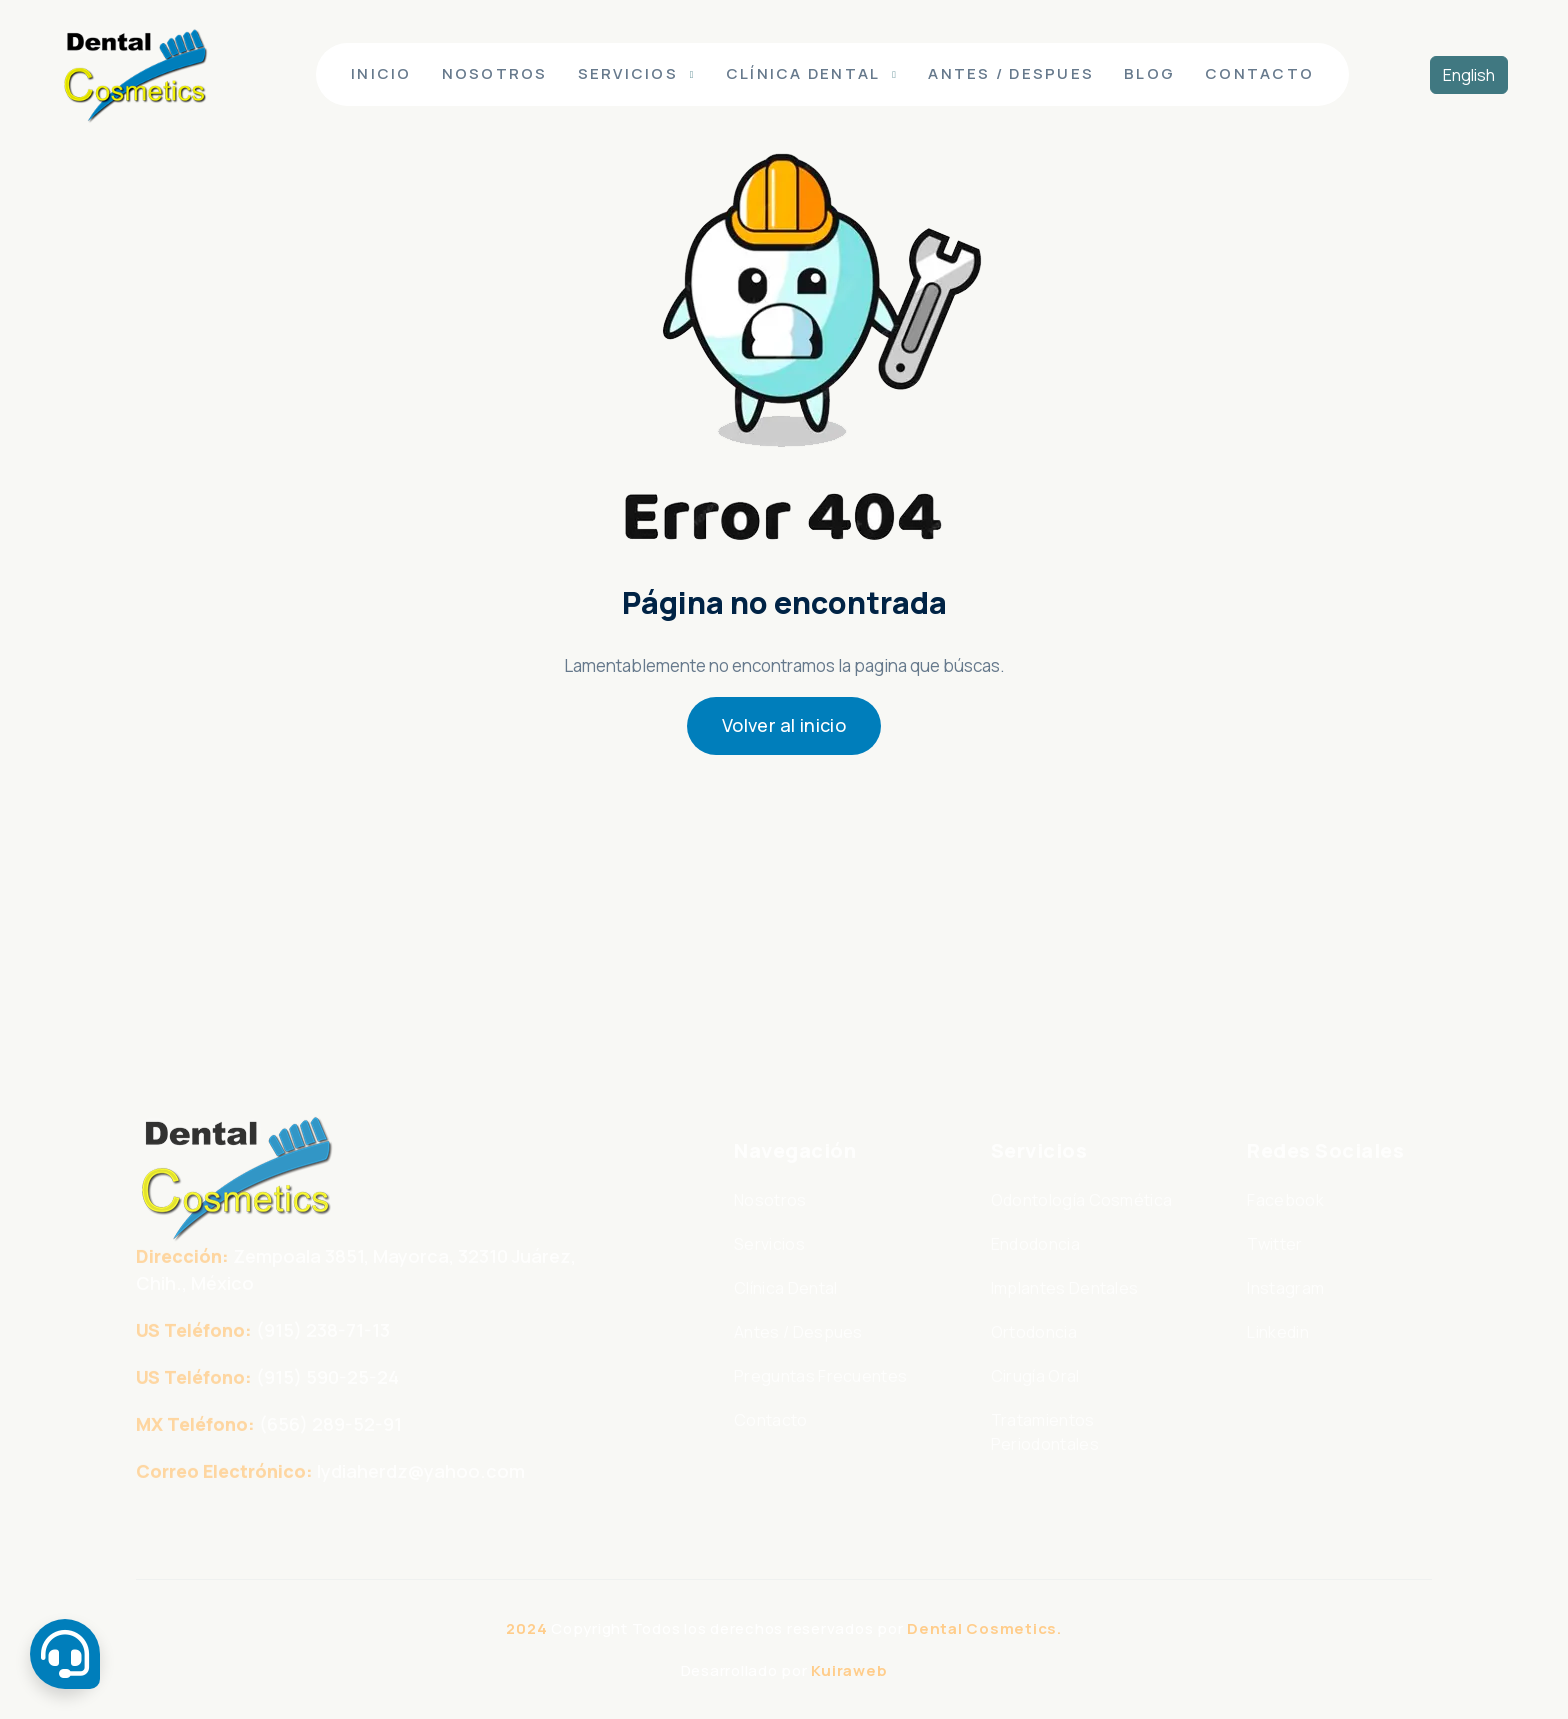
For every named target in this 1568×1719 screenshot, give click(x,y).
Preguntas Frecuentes (820, 1393)
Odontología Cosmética (1082, 1217)
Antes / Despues (1011, 73)
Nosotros (495, 73)
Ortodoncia (1034, 1349)
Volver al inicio (784, 725)
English (1469, 75)
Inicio (381, 73)
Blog (1149, 73)
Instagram (1285, 1305)
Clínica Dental (803, 73)
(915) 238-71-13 (323, 1347)
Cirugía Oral (1035, 1393)
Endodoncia (1035, 1261)
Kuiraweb (849, 1670)
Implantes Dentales (1065, 1305)
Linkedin (1278, 1349)
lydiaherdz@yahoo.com (421, 1488)
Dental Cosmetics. (984, 1628)
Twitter (1274, 1261)
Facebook (1285, 1217)
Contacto (1259, 73)
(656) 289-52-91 (330, 1441)
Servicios (628, 73)
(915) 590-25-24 (327, 1394)
